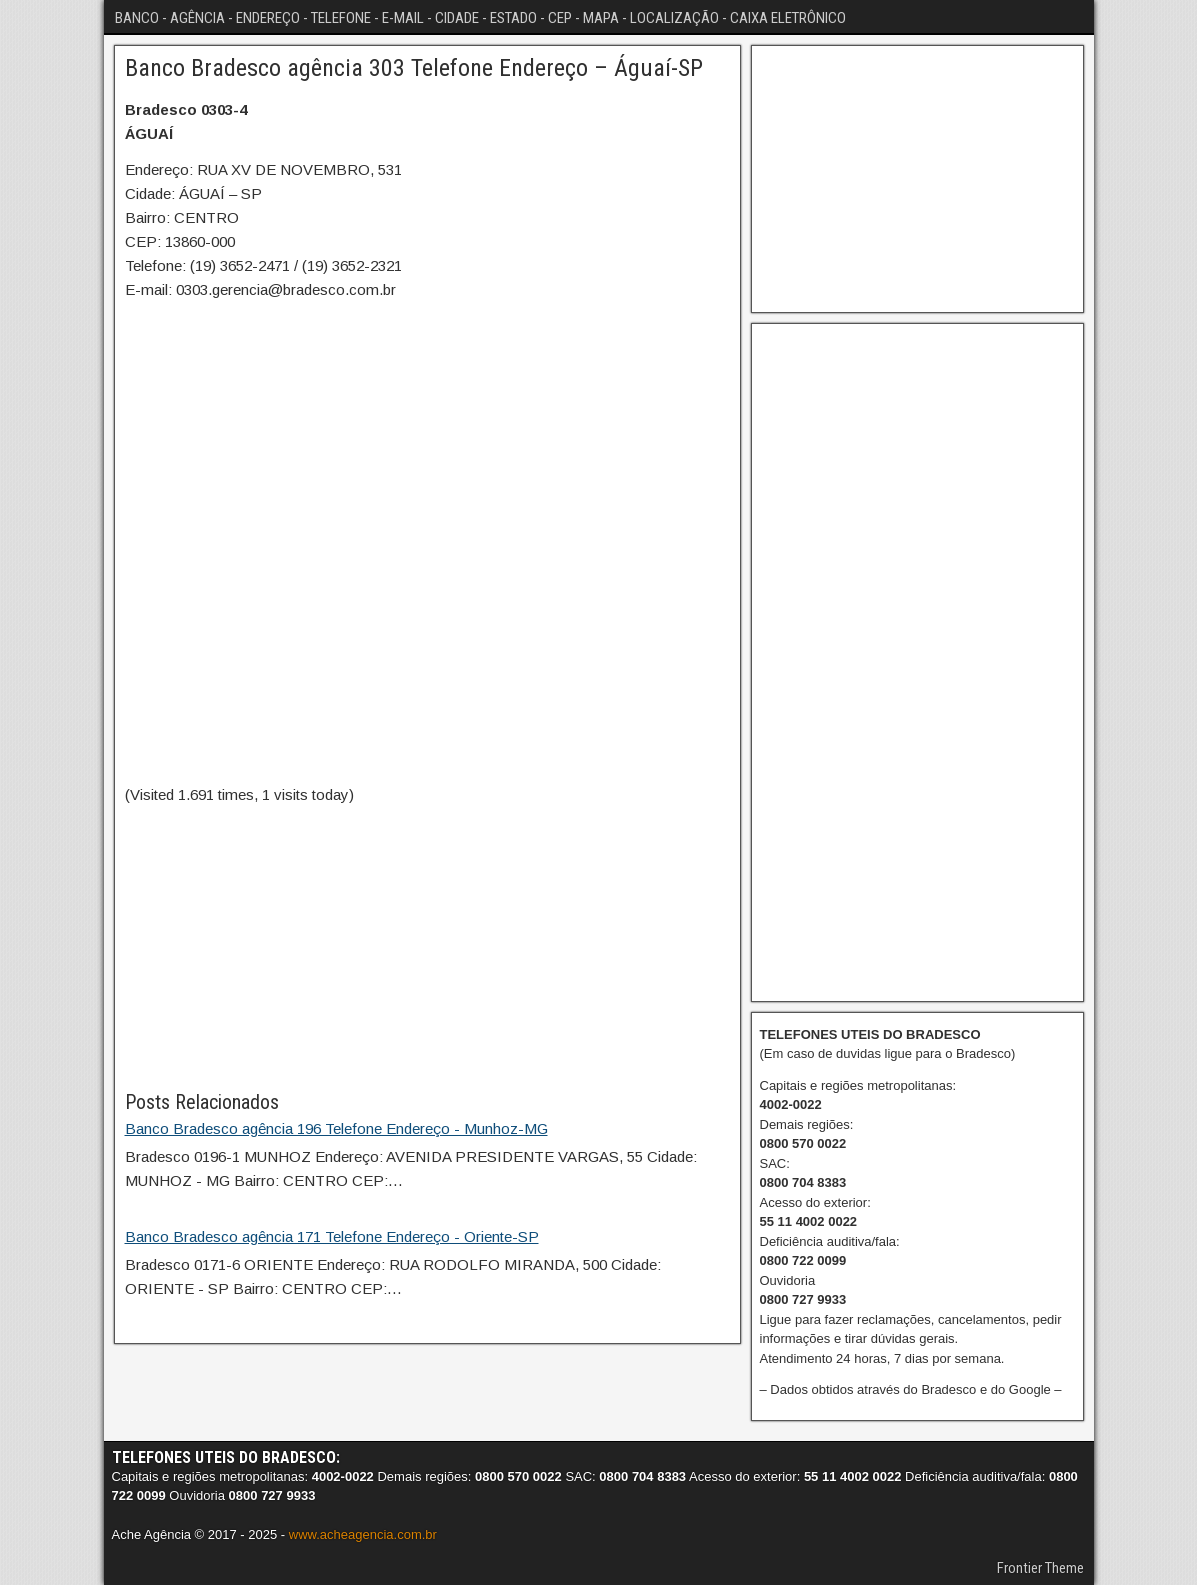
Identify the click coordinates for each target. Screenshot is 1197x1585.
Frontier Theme (1040, 1568)
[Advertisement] (427, 947)
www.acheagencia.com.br (363, 1534)
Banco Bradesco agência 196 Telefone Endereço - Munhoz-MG (336, 1128)
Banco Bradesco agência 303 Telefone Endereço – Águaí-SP (414, 68)
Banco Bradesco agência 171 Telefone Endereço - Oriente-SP (332, 1236)
